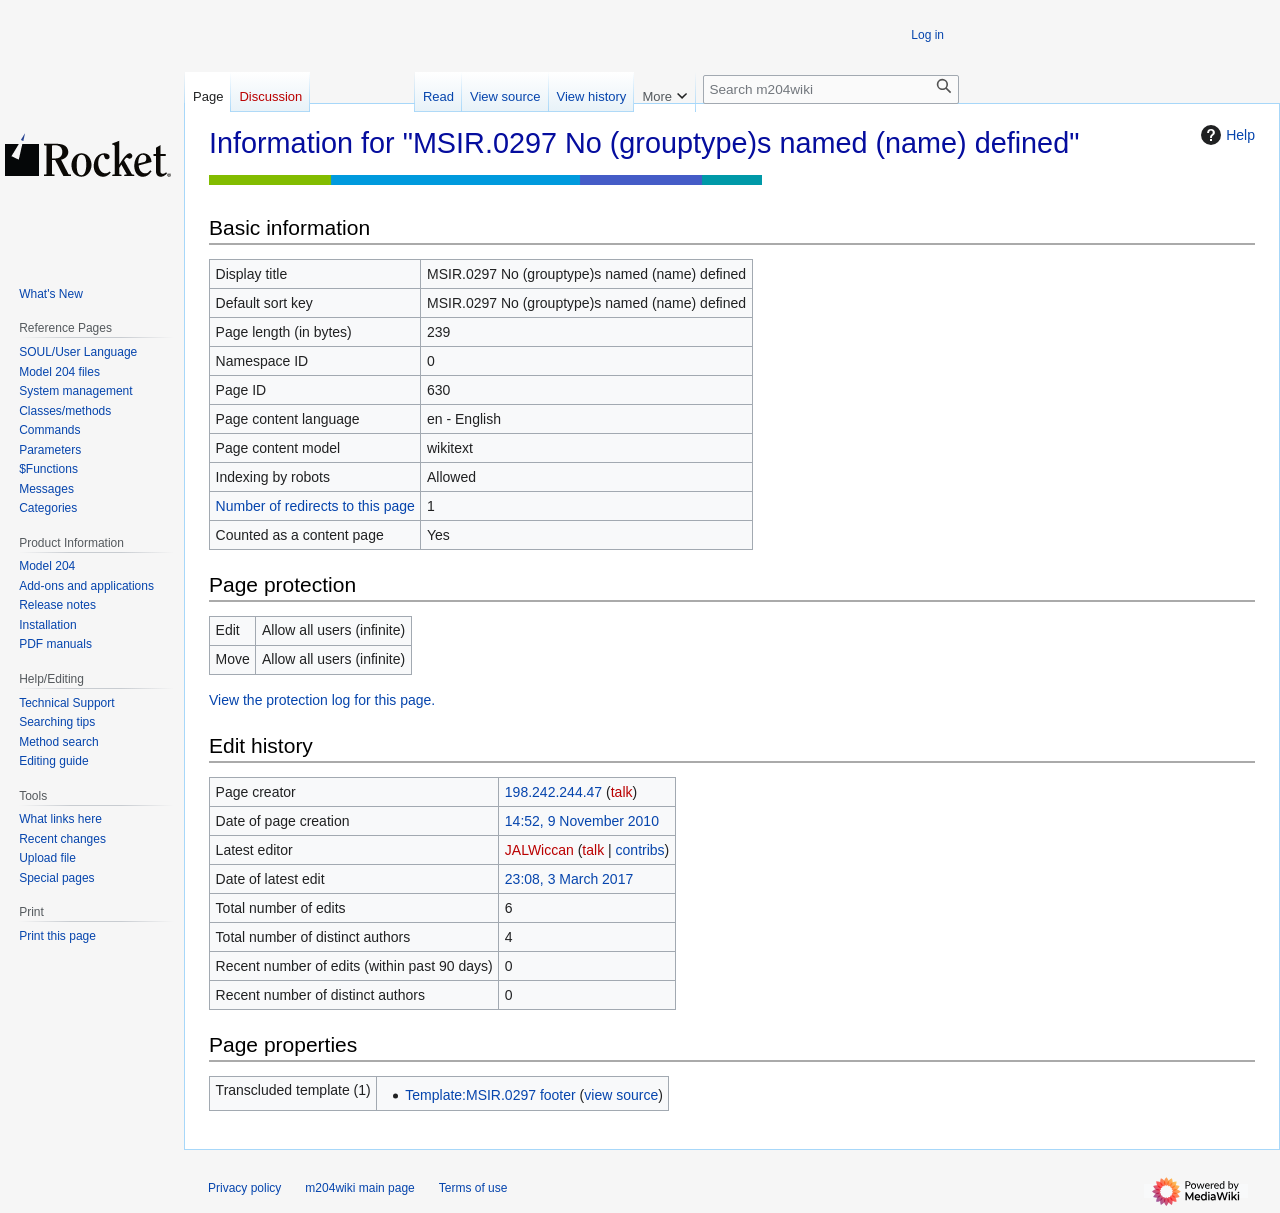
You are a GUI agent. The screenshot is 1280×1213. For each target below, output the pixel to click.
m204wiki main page (359, 1188)
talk (622, 792)
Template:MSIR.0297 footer (490, 1095)
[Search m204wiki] (831, 89)
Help (1225, 135)
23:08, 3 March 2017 (569, 879)
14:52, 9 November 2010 (582, 821)
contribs (640, 850)
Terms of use (473, 1188)
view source (621, 1095)
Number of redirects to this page (315, 506)
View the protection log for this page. (322, 700)
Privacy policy (244, 1188)
